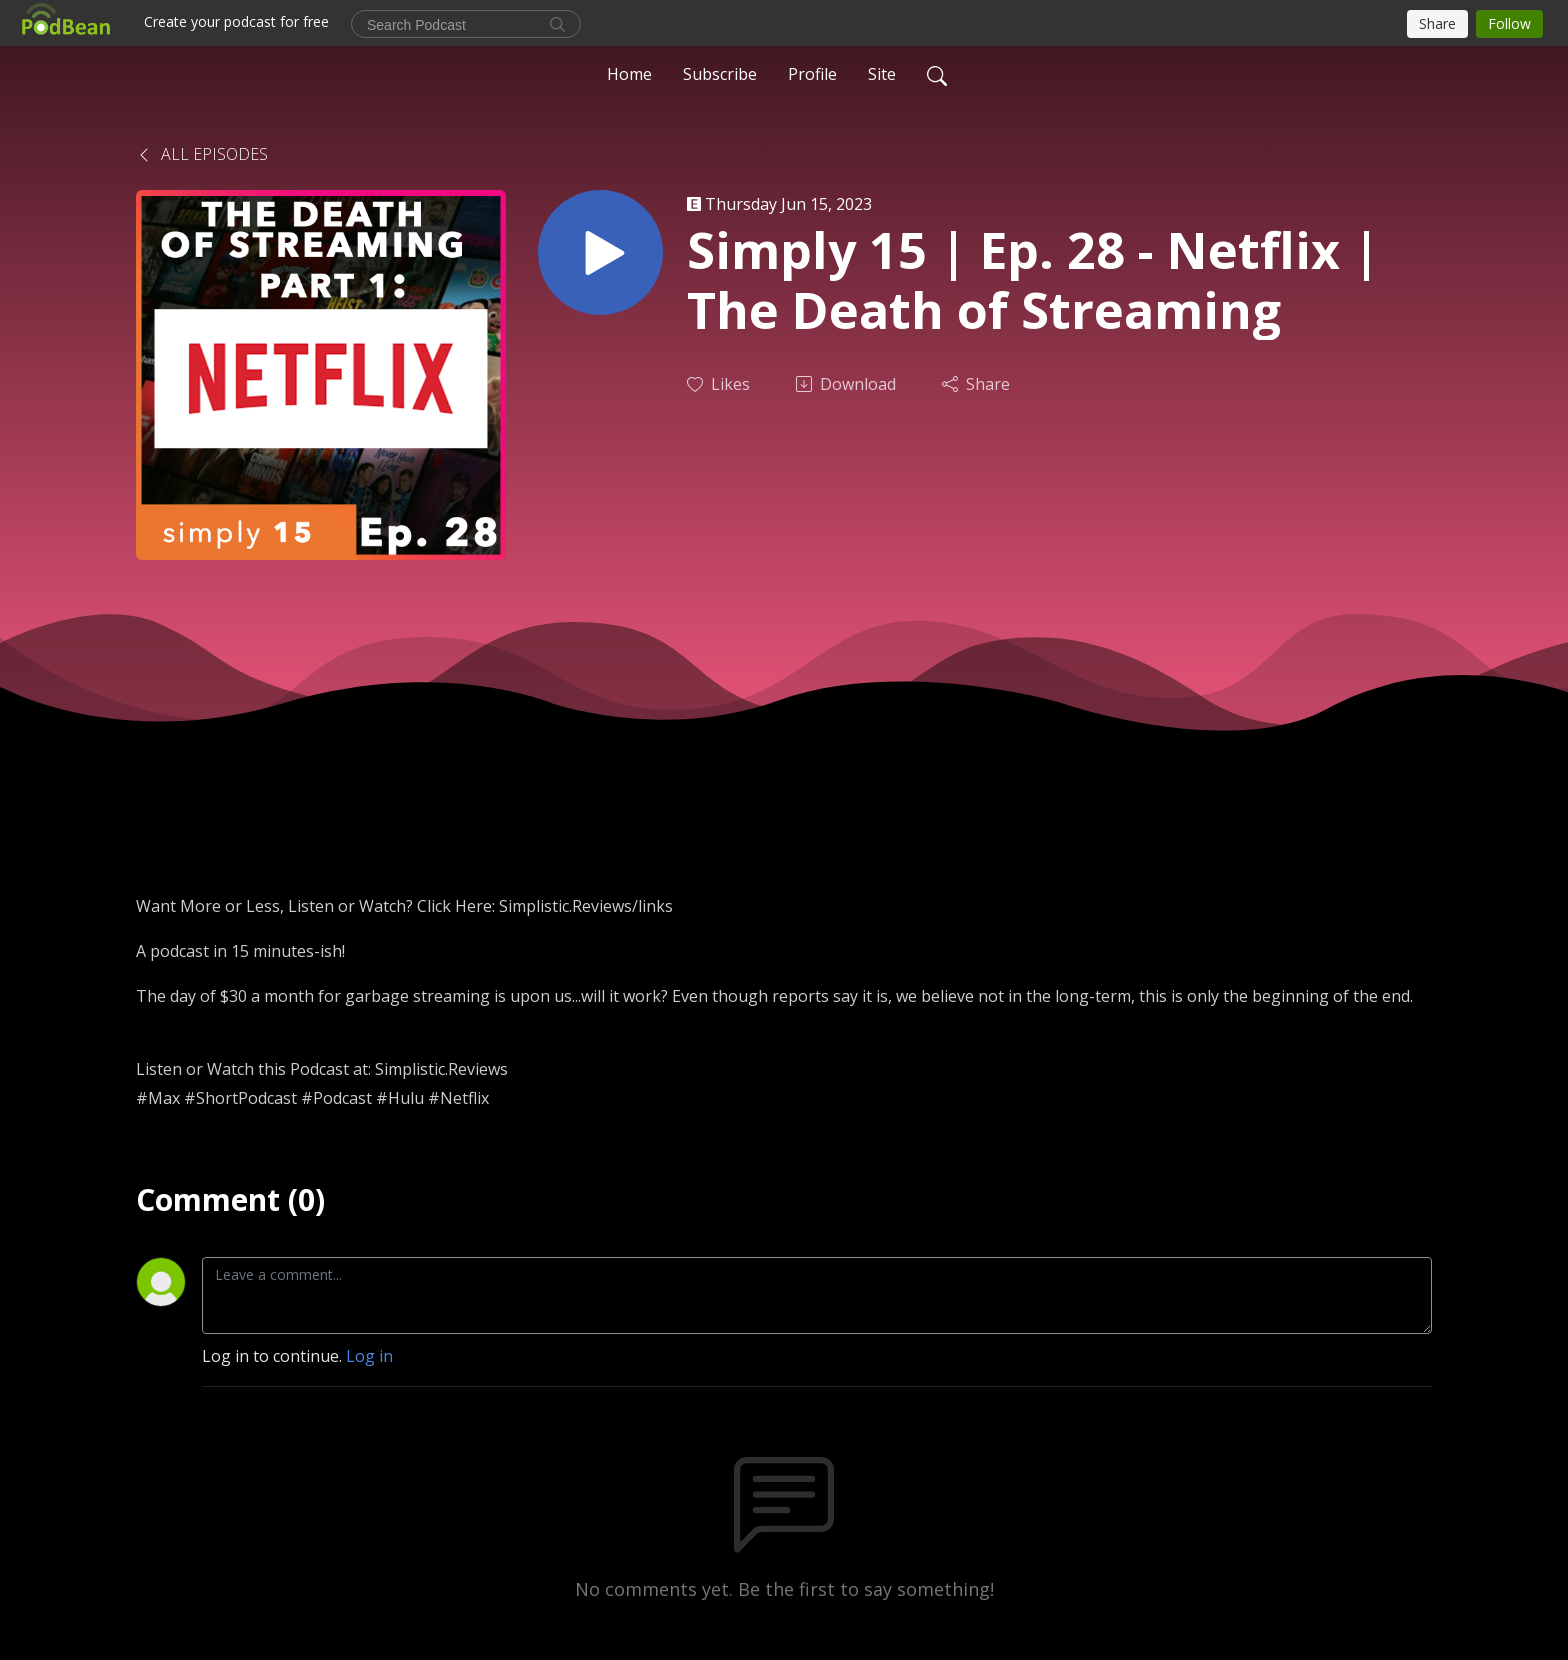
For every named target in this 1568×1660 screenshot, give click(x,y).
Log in (369, 1356)
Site (882, 74)
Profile (812, 74)
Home (629, 74)
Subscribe (720, 74)
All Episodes (202, 154)
